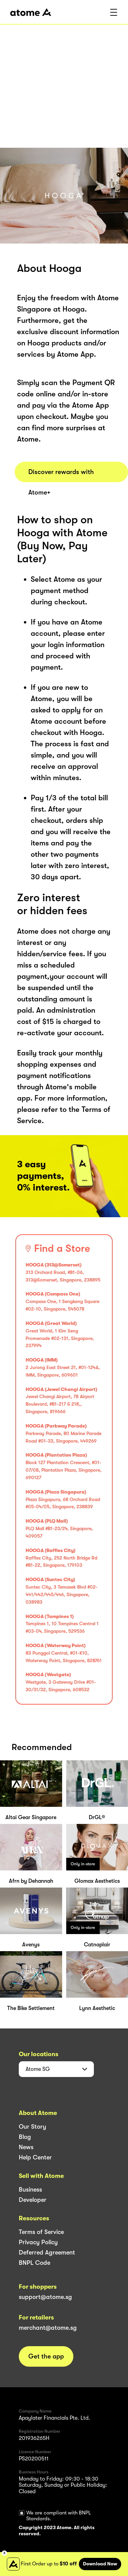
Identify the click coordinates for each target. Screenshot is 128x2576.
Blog (25, 2136)
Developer (32, 2199)
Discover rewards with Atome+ (61, 475)
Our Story (32, 2126)
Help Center (35, 2157)
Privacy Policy (38, 2242)
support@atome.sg (45, 2297)
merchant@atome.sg (48, 2327)
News (26, 2147)
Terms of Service (41, 2232)
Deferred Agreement (47, 2252)
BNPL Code (34, 2262)
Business (30, 2189)
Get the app (46, 2356)
